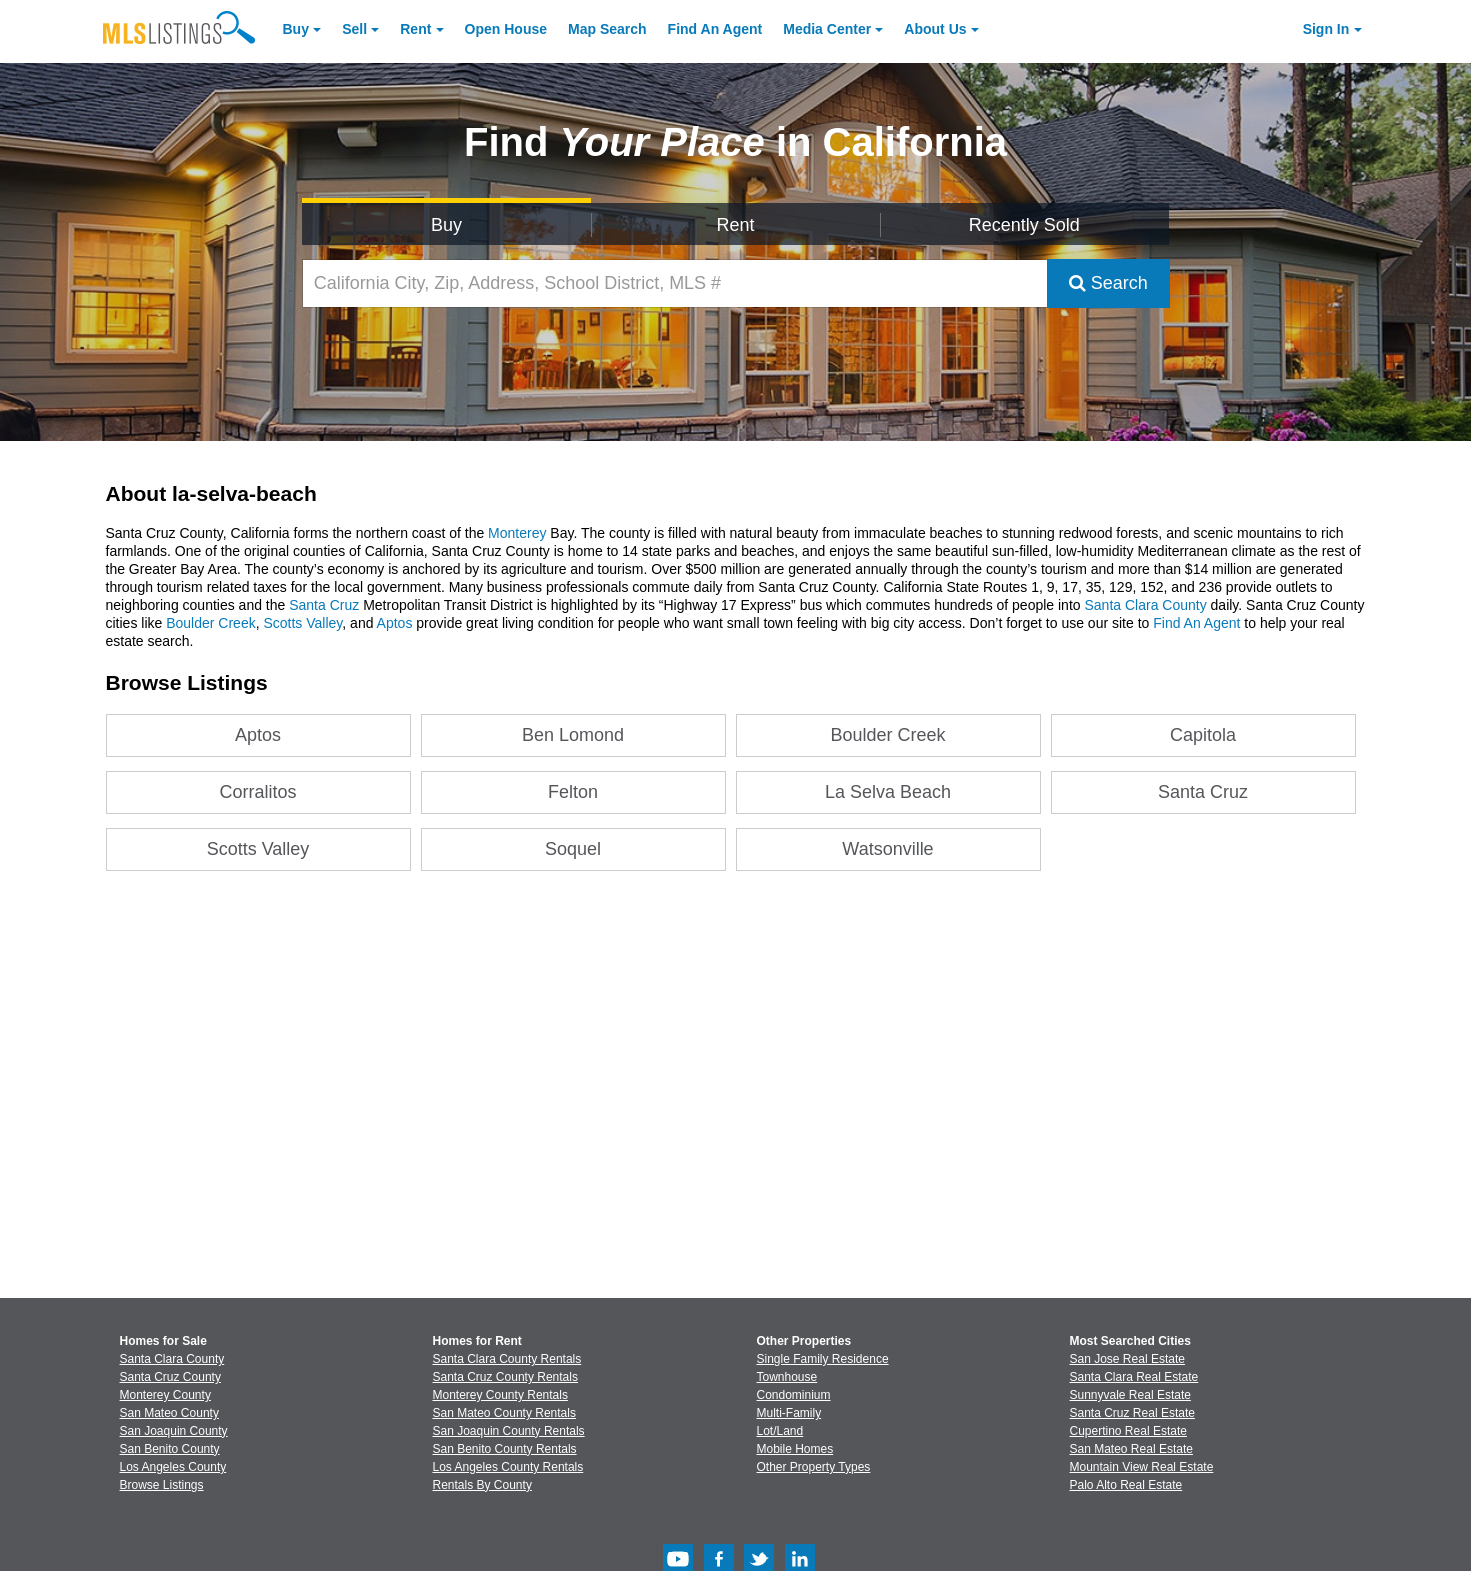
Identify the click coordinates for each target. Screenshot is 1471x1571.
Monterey (517, 533)
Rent (415, 29)
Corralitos (258, 792)
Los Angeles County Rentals (508, 1467)
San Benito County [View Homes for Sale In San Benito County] (170, 1449)
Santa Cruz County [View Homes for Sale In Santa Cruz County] (170, 1377)
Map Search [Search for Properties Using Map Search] (607, 29)
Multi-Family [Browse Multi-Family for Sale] (789, 1413)
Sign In (1326, 29)
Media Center (827, 29)
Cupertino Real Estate (1128, 1431)
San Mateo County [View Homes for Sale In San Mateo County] (169, 1413)
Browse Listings (162, 1485)
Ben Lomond (573, 735)
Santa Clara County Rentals (507, 1359)
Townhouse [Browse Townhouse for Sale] (787, 1377)
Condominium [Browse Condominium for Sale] (794, 1395)
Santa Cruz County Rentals (505, 1377)
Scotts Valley (302, 623)
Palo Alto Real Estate (1126, 1485)
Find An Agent (1196, 623)
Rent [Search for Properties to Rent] (735, 225)
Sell (354, 29)
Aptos (395, 623)
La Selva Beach (888, 792)
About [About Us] (935, 29)
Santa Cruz (324, 605)
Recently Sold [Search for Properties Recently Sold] (1024, 225)
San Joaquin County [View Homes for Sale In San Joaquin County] (174, 1431)
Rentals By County (482, 1485)
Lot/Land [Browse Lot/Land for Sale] (780, 1431)
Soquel (573, 849)
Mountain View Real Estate (1142, 1467)
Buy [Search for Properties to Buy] (446, 225)
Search (1108, 283)
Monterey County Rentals (500, 1395)
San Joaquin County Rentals (509, 1431)
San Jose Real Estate (1127, 1359)
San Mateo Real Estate (1131, 1449)
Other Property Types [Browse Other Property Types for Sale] (814, 1467)
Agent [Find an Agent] (715, 29)
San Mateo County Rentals (504, 1413)
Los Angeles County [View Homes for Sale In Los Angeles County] (173, 1467)
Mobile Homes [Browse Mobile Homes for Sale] (795, 1449)
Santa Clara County (1145, 605)
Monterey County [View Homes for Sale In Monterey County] (165, 1395)
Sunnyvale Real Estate (1130, 1395)
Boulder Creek (211, 623)
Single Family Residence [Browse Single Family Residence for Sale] (823, 1359)
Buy (296, 29)
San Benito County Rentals (505, 1449)
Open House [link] (506, 29)
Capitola (1203, 735)
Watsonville (887, 849)
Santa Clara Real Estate (1134, 1377)
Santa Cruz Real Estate (1132, 1413)
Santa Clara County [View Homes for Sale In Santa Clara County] (172, 1359)
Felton (573, 792)
